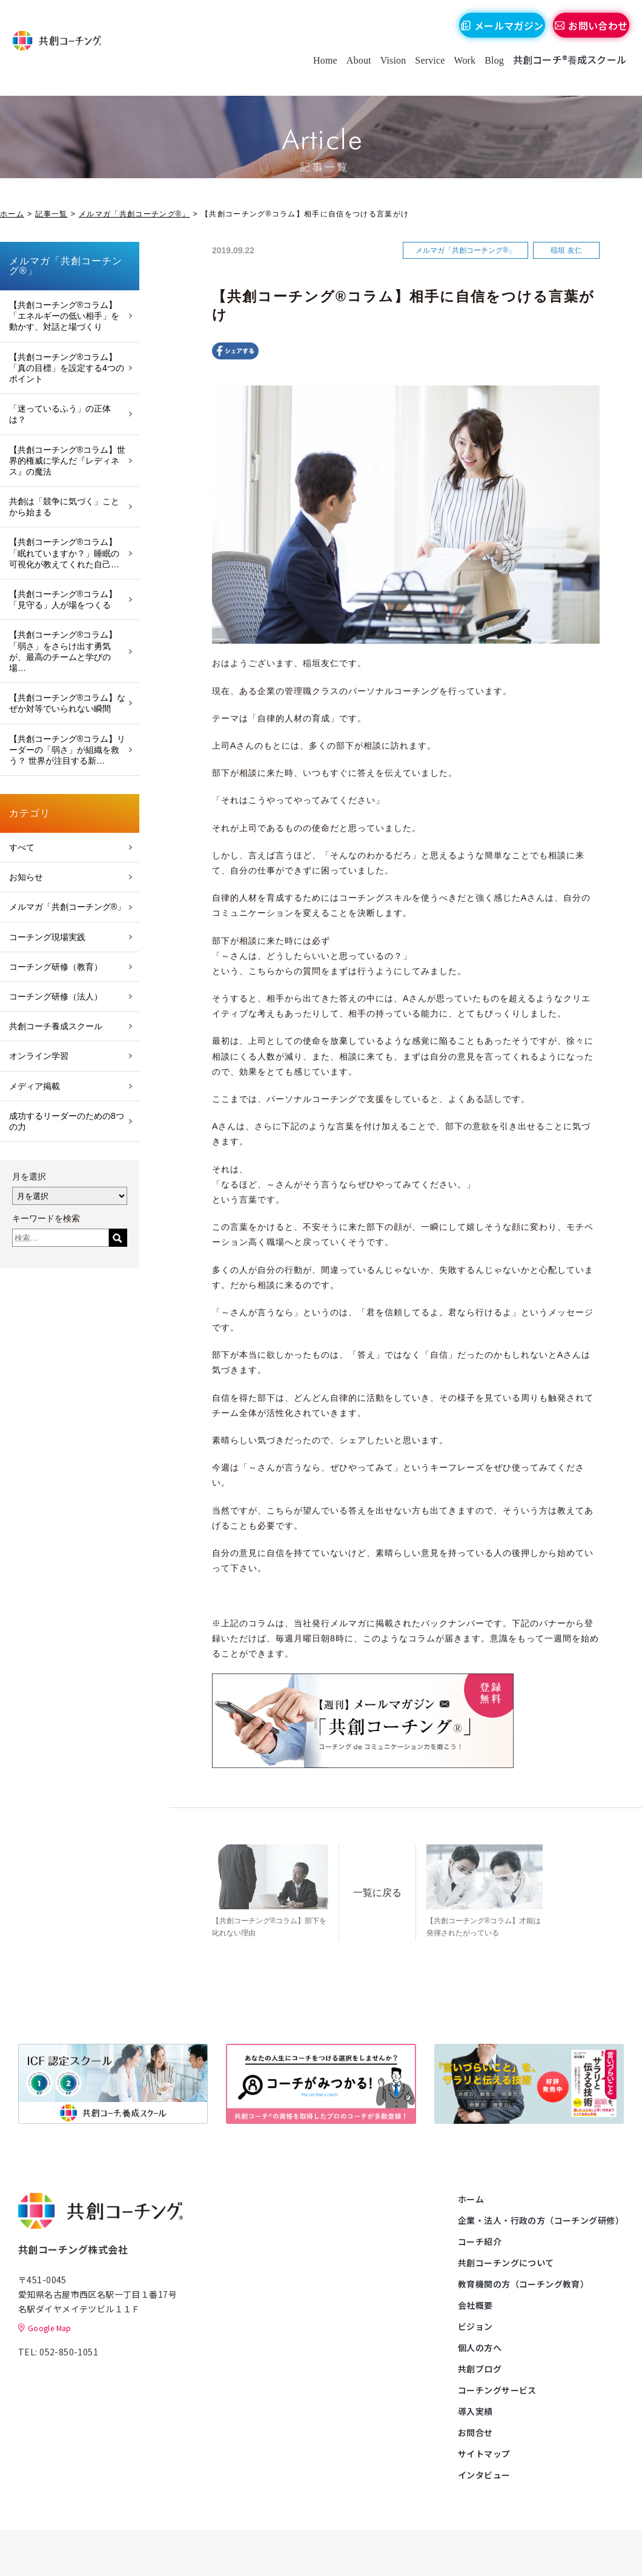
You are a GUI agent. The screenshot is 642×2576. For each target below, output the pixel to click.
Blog (488, 72)
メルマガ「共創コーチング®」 (134, 214)
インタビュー (484, 2472)
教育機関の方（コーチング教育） (523, 2281)
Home (320, 72)
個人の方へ (479, 2345)
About (353, 72)
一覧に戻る (398, 1885)
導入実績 (475, 2409)
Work (460, 72)
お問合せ (475, 2430)
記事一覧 (51, 214)
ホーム (12, 214)
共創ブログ (479, 2366)
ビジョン (475, 2324)
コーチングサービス (497, 2387)
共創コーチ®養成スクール (564, 71)
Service (424, 72)
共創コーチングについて (506, 2260)
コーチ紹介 (479, 2239)
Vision (388, 72)
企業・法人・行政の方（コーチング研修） (541, 2218)
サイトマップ (484, 2451)
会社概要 (475, 2303)
